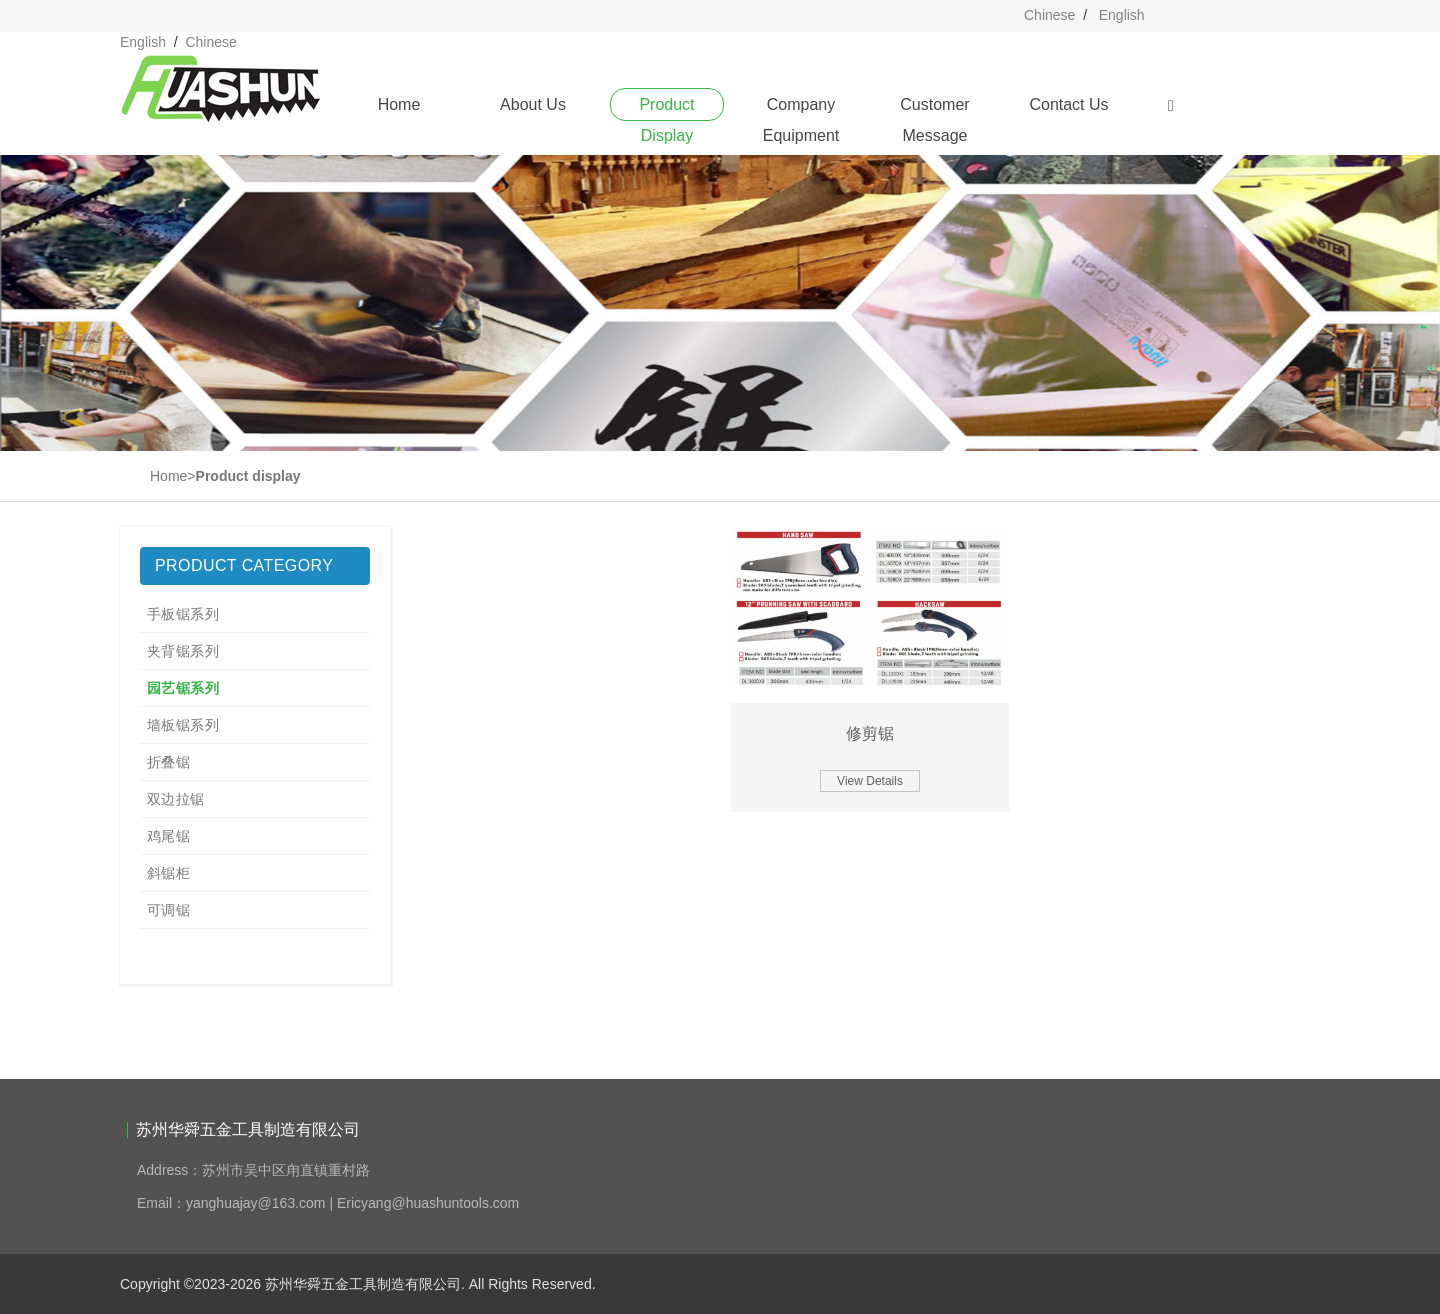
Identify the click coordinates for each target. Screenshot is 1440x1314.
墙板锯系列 (183, 725)
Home (399, 104)
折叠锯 (168, 762)
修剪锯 (870, 733)
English (1122, 15)
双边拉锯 (176, 799)
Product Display (666, 108)
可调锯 (168, 910)
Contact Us (1068, 104)
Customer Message (934, 108)
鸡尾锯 (168, 836)
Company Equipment (801, 108)
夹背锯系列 (183, 651)
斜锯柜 (168, 873)
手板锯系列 (183, 614)
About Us (533, 104)
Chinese (1049, 15)
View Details (870, 781)
